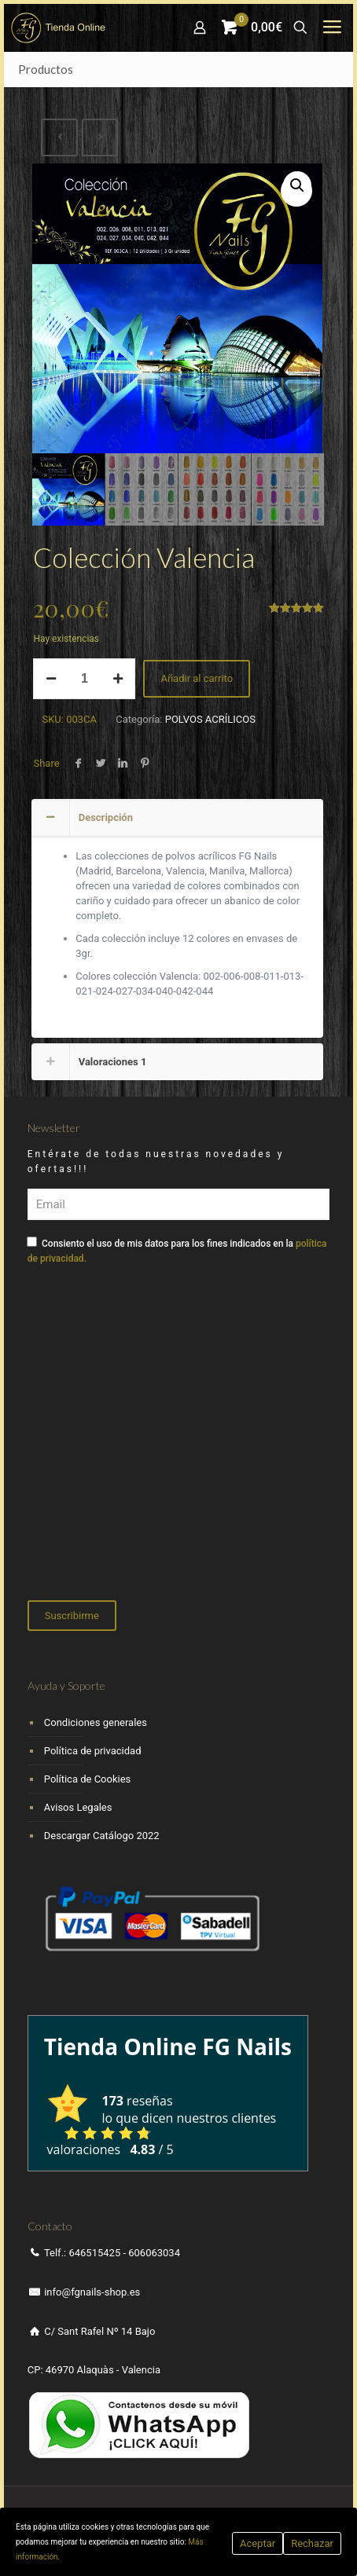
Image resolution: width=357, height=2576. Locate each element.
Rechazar (312, 2543)
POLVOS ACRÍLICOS (210, 719)
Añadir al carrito (196, 678)
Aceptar (257, 2543)
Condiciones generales (95, 1722)
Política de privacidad (93, 1751)
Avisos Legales (78, 1807)
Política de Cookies (87, 1779)
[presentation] (147, 1450)
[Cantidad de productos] (84, 678)
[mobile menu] (331, 27)
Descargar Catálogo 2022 (102, 1835)
